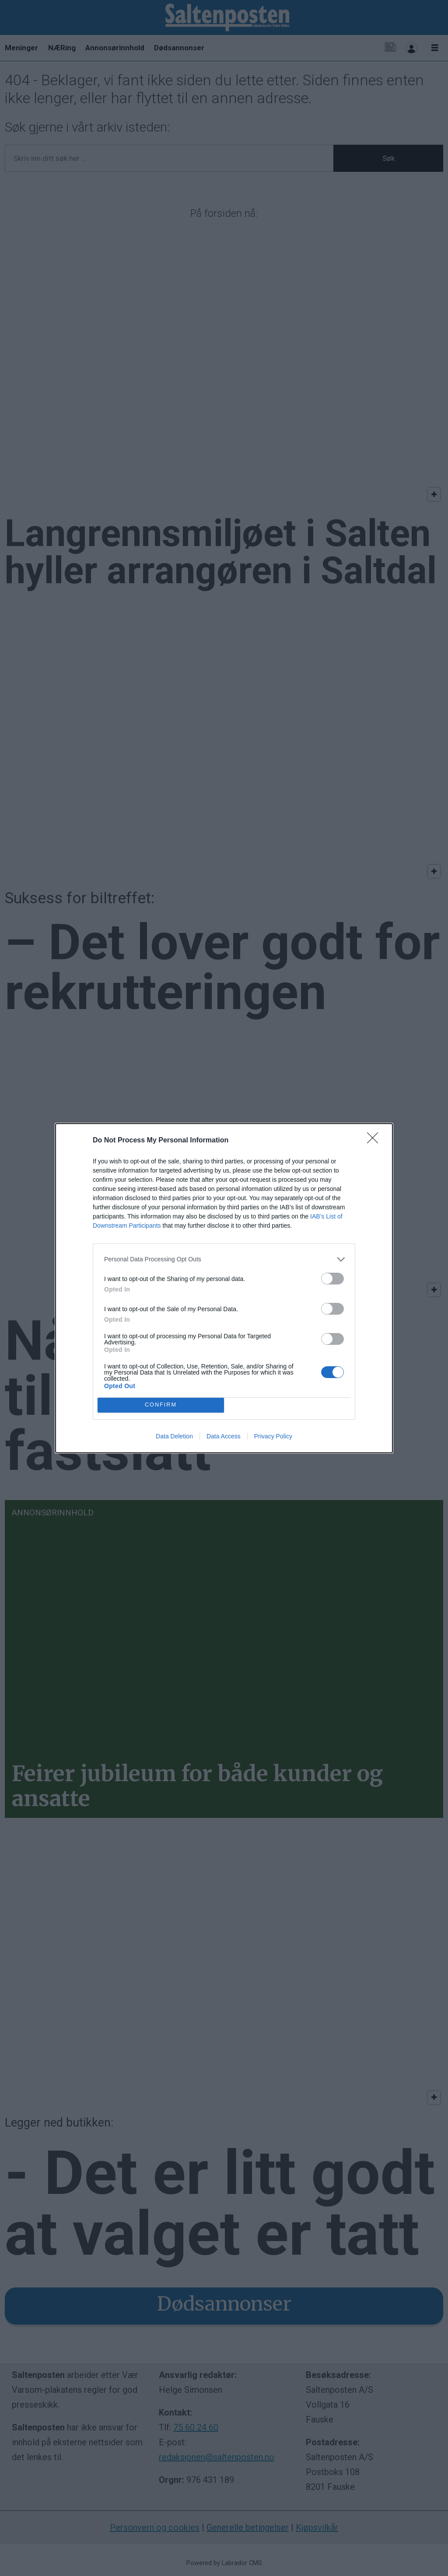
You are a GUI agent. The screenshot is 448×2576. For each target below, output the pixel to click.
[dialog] (224, 1288)
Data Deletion (174, 1436)
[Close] (375, 1140)
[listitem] (224, 1259)
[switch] (332, 1279)
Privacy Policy (273, 1436)
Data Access (223, 1436)
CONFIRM (160, 1405)
